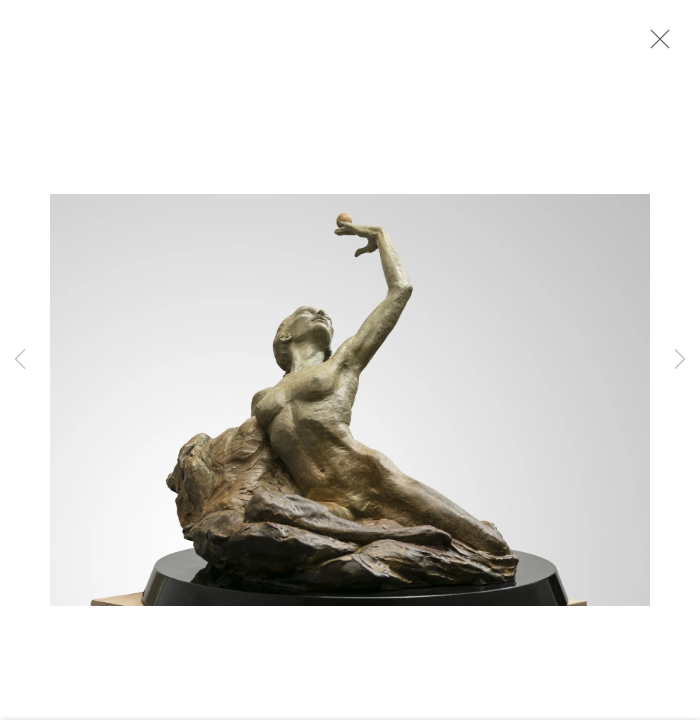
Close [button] (655, 45)
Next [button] (680, 360)
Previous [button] (20, 360)
